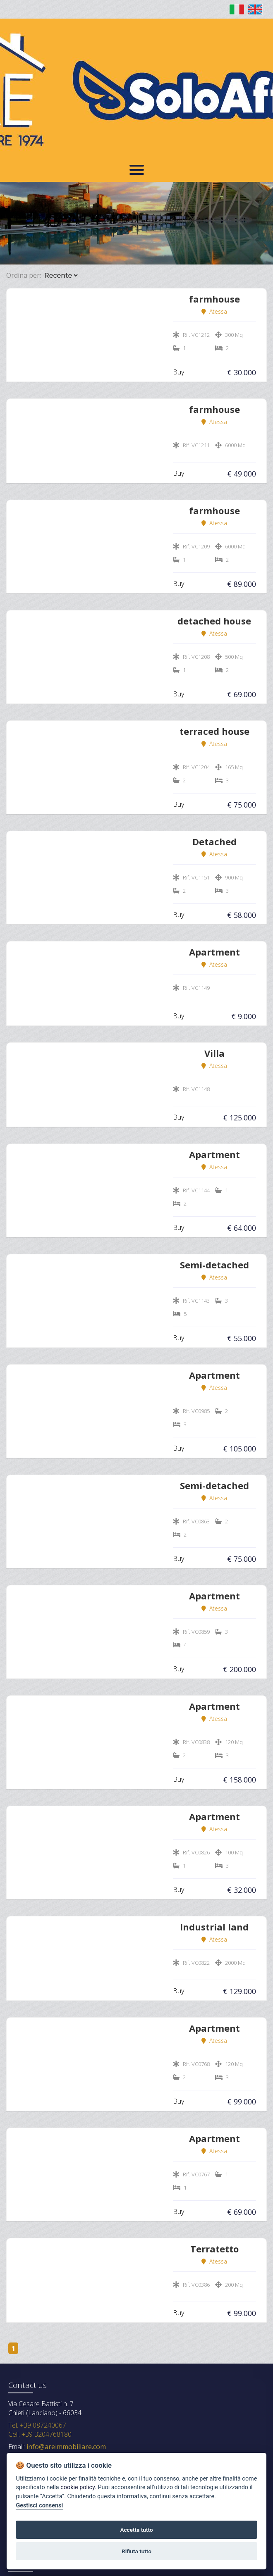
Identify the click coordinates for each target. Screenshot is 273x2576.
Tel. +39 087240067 (37, 2425)
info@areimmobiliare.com (65, 2446)
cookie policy (77, 2487)
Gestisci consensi (39, 2505)
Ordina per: (23, 275)
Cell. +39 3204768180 (40, 2434)
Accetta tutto (136, 2529)
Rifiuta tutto (136, 2551)
